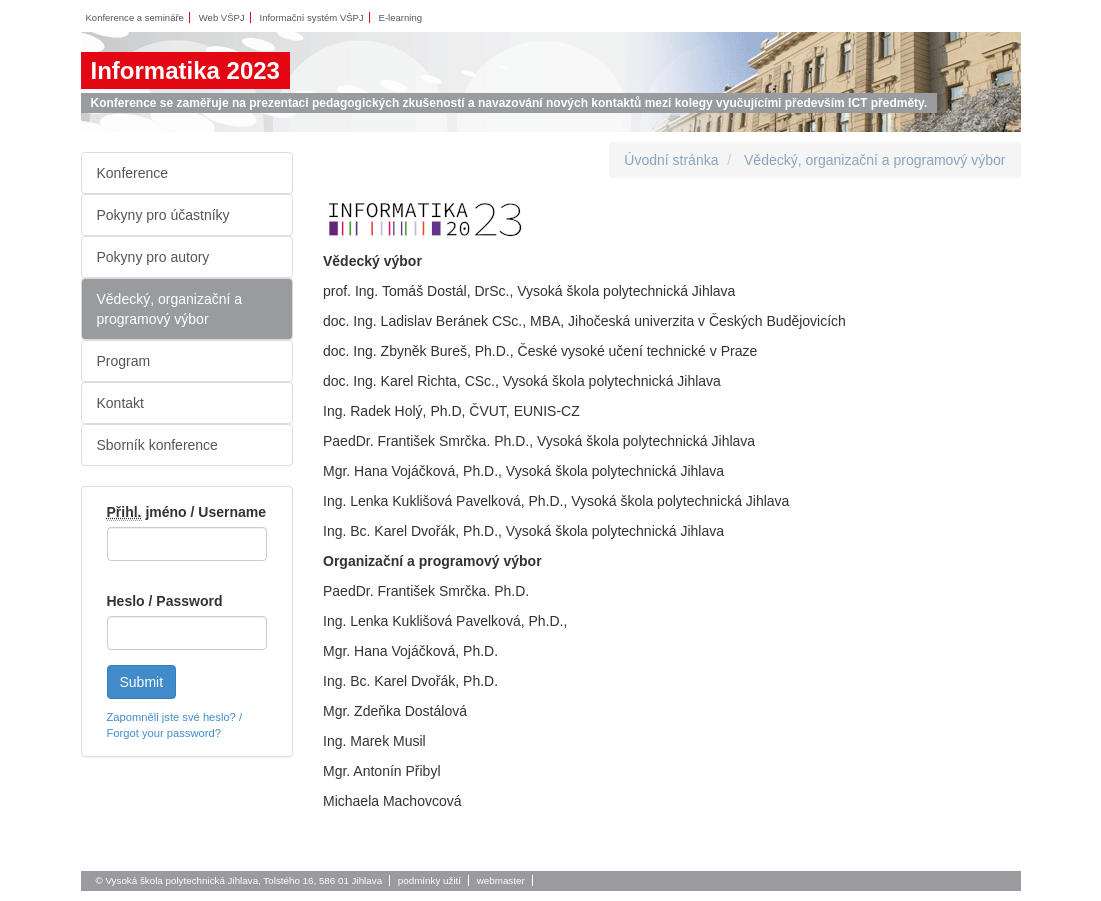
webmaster (501, 880)
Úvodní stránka (671, 160)
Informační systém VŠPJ (312, 17)
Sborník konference (157, 445)
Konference (133, 173)
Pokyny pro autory (153, 257)
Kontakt (120, 403)
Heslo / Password (165, 601)
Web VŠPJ (222, 17)
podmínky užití (429, 880)
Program (124, 361)
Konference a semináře (135, 17)
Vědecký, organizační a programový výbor (170, 309)
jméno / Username (187, 512)
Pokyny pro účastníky (163, 215)
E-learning (400, 17)
